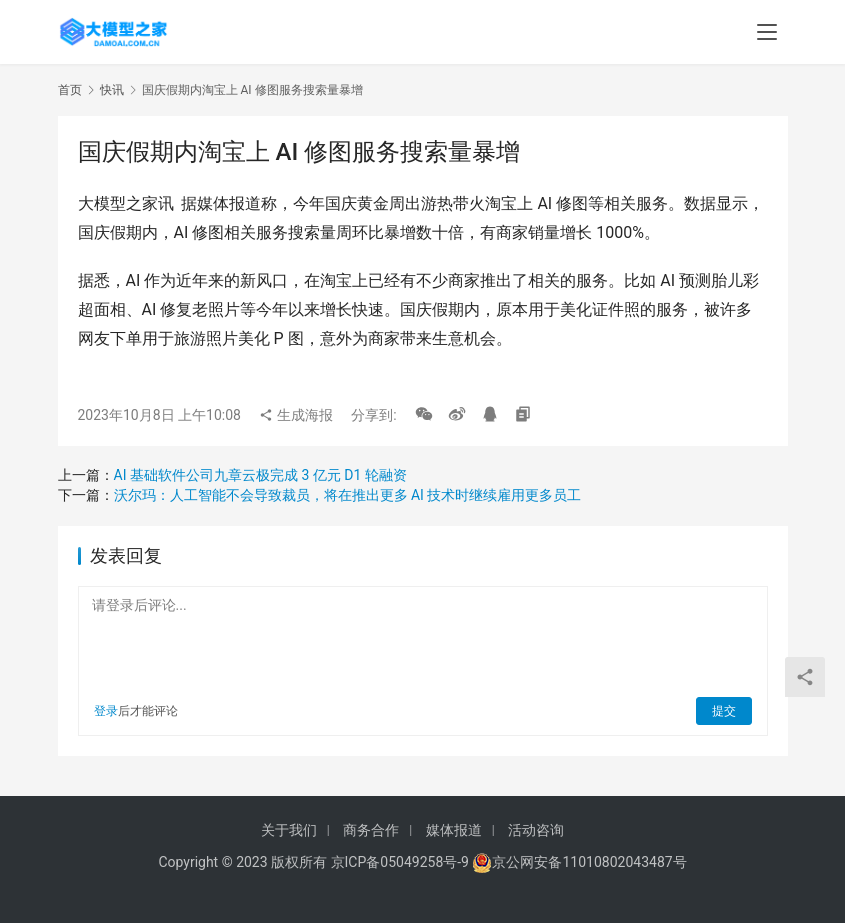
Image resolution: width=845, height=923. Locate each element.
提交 (724, 711)
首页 (70, 90)
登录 (106, 711)
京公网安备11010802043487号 (589, 862)
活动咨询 (536, 830)
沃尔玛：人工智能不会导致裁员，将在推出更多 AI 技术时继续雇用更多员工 (348, 495)
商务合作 (371, 830)
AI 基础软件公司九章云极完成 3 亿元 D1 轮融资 (260, 475)
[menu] (767, 32)
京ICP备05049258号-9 (400, 862)
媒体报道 (454, 830)
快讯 (112, 90)
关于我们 (289, 830)
